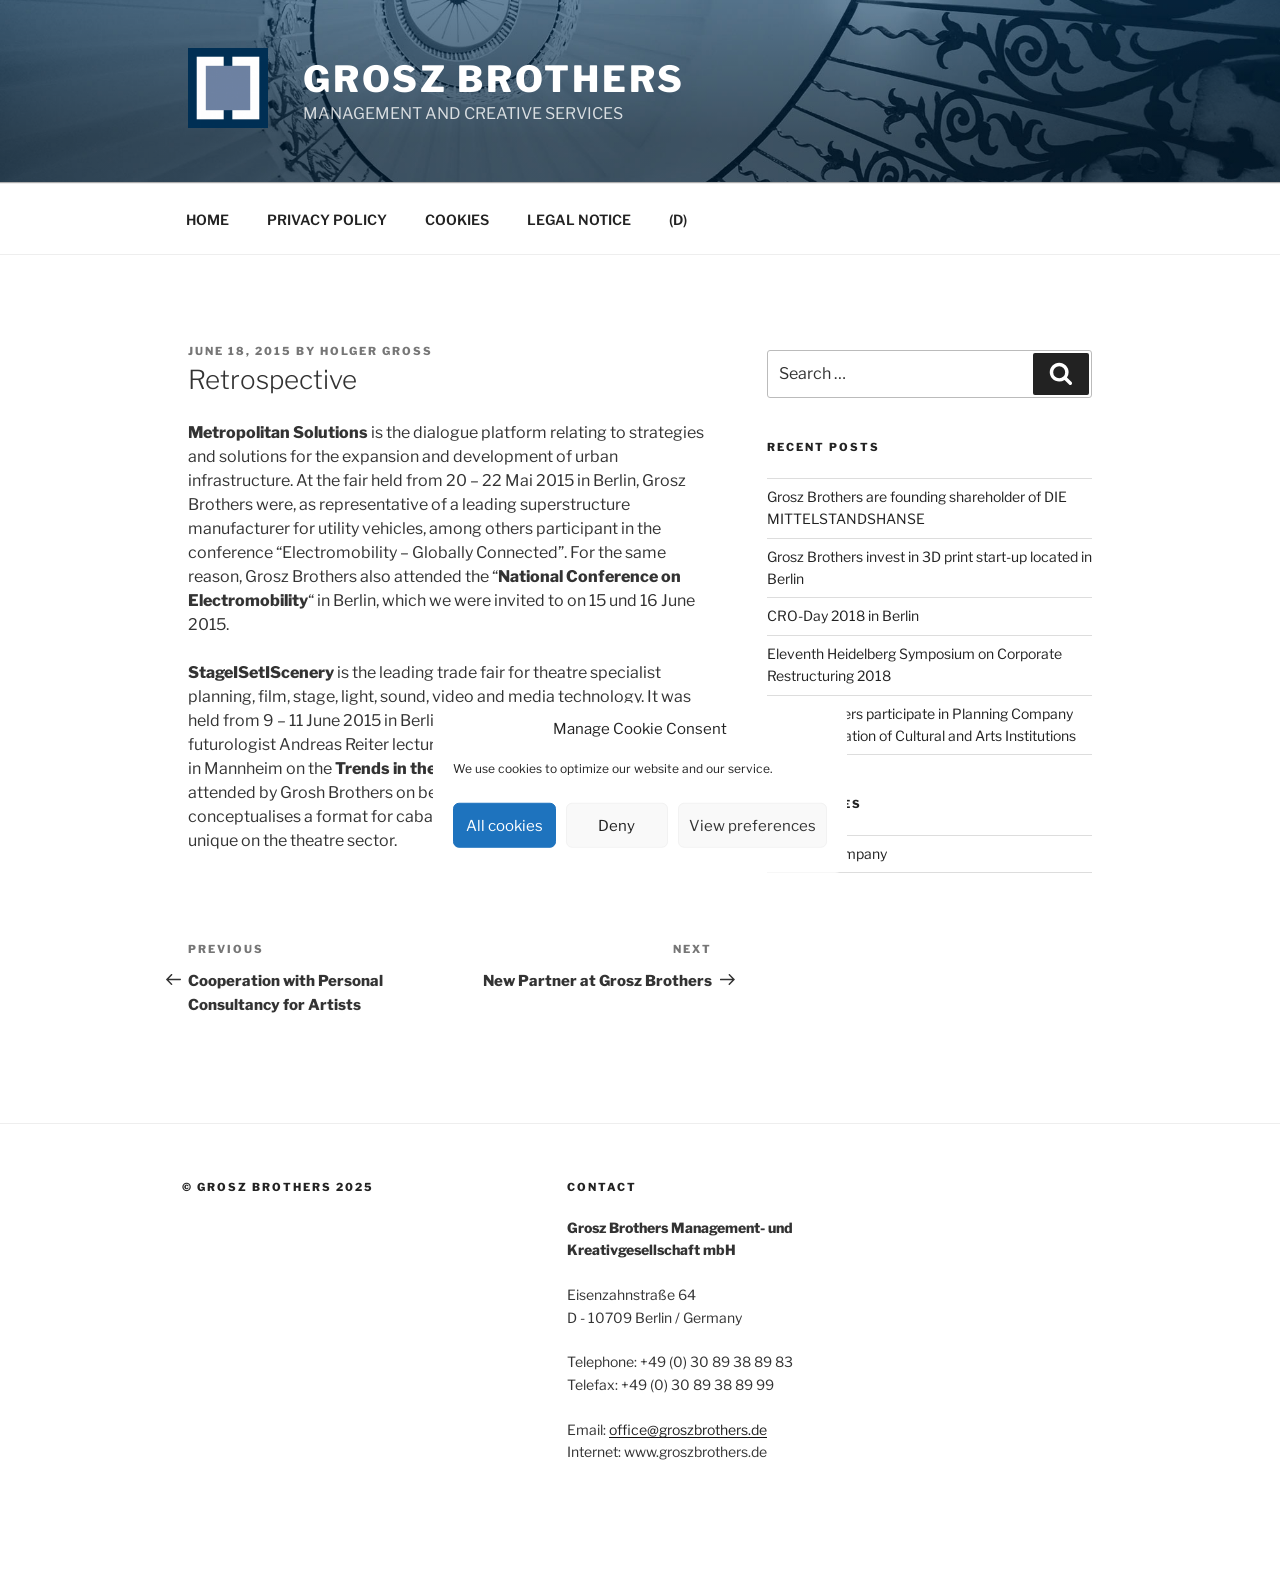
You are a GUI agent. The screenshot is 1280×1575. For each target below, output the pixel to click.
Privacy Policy (327, 219)
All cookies (504, 825)
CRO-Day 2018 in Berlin (843, 615)
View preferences (752, 825)
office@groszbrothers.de (688, 1429)
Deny (616, 825)
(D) (678, 219)
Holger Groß (376, 351)
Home (207, 219)
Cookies (457, 219)
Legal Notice (579, 219)
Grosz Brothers (494, 79)
